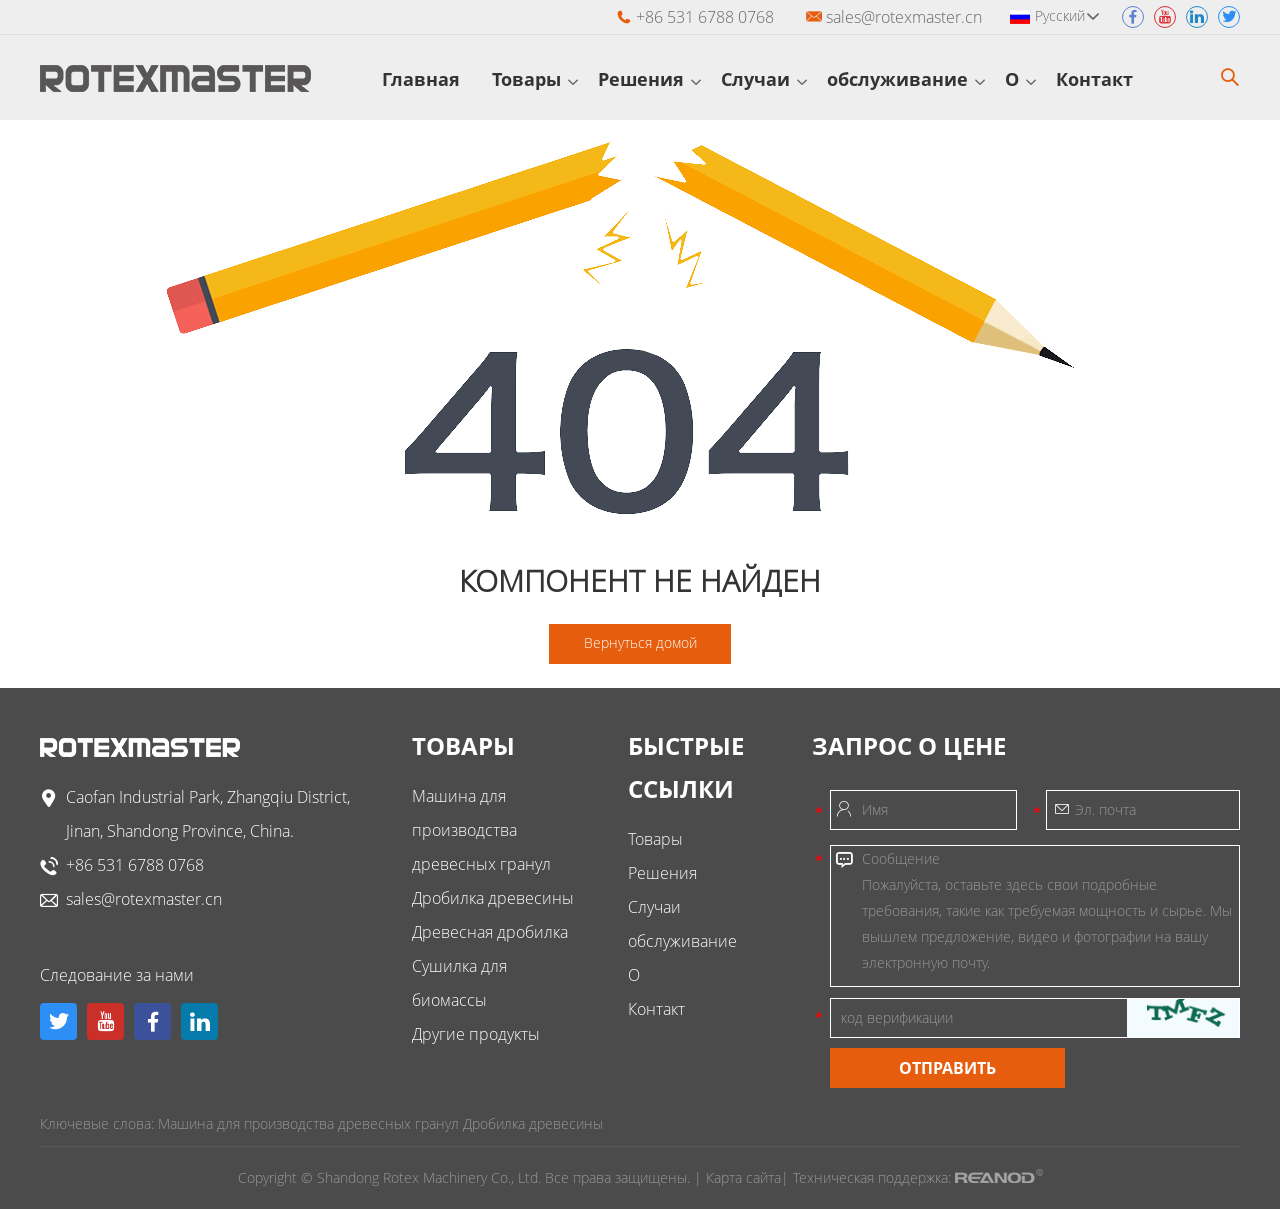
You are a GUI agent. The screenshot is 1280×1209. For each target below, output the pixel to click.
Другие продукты (476, 1034)
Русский (1067, 15)
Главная (427, 79)
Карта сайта (743, 1177)
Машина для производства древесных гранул (481, 830)
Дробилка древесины (493, 898)
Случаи (764, 79)
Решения (649, 79)
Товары (535, 79)
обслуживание (906, 79)
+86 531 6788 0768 (135, 865)
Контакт (1103, 79)
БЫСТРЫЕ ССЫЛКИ (686, 767)
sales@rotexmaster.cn (904, 17)
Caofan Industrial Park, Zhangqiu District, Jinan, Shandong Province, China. (208, 814)
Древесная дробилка (490, 932)
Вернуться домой (640, 642)
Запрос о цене (909, 745)
